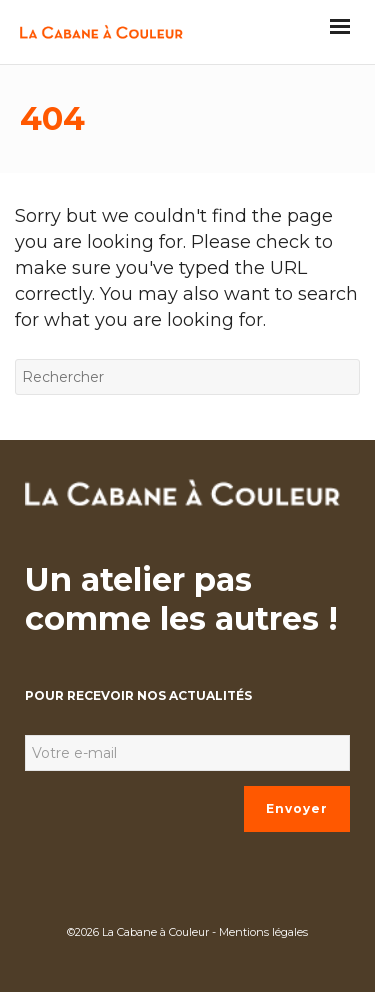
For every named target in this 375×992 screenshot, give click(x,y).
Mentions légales (263, 932)
